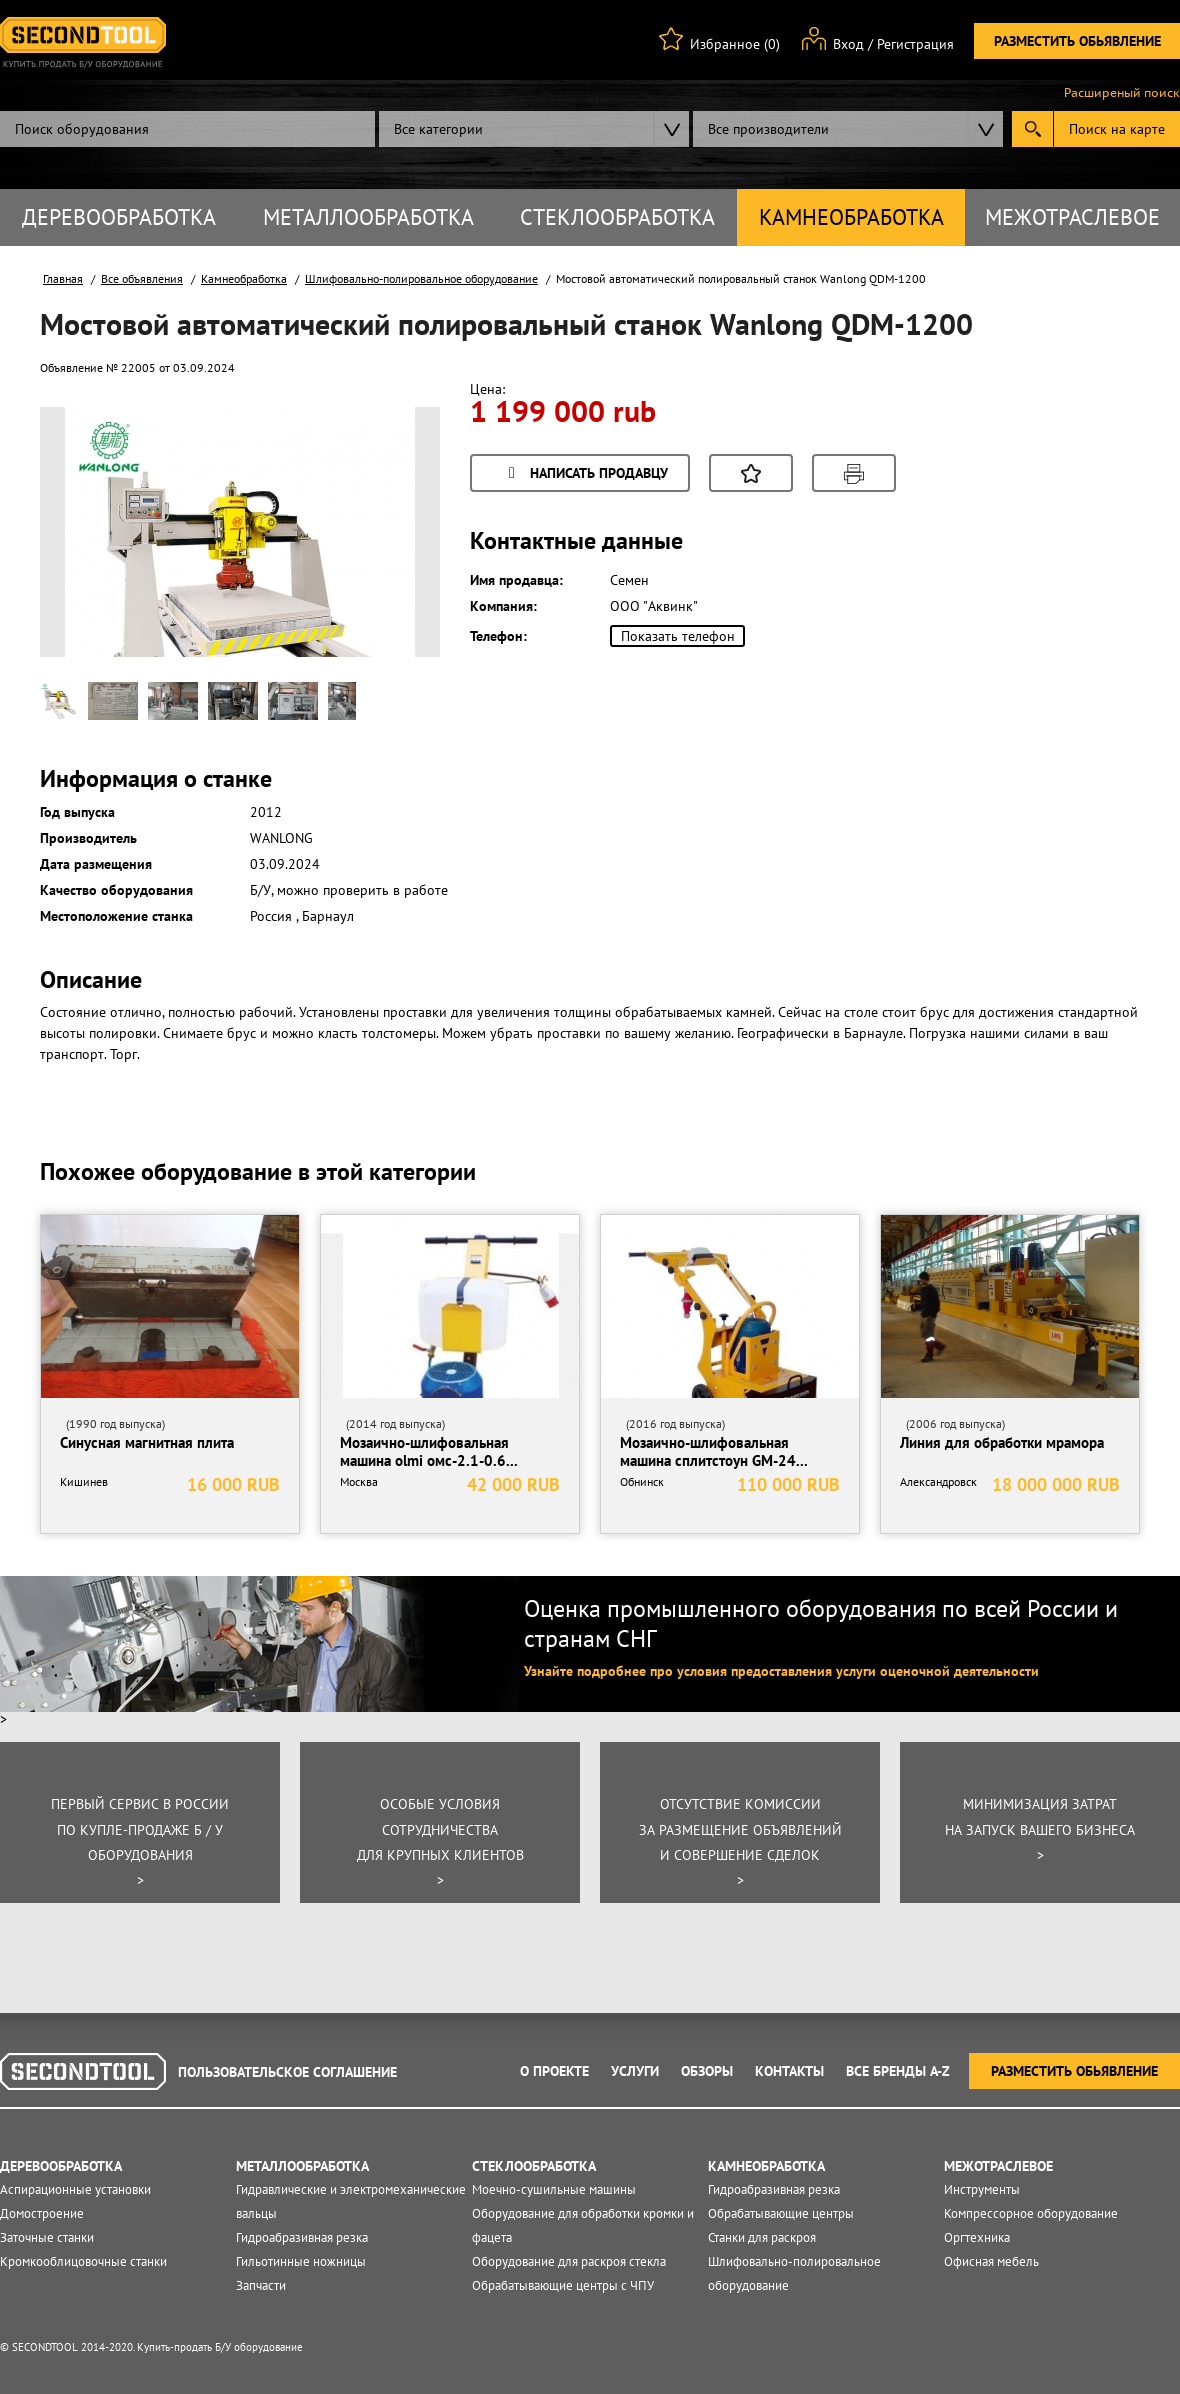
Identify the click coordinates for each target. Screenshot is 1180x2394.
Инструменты (982, 2189)
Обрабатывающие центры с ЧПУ (563, 2285)
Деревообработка (119, 217)
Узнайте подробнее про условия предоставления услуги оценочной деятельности (781, 1671)
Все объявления (142, 278)
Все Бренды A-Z (898, 2071)
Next (389, 564)
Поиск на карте (1117, 129)
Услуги (635, 2071)
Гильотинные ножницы (301, 2261)
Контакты (789, 2071)
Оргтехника (977, 2237)
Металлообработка (368, 217)
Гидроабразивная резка (302, 2237)
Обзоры (707, 2071)
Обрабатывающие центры (781, 2213)
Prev (91, 564)
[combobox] (534, 129)
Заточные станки (47, 2237)
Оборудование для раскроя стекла (569, 2261)
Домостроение (42, 2213)
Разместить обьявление (1077, 41)
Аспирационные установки (75, 2189)
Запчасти (261, 2285)
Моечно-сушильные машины (554, 2189)
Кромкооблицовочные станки (83, 2261)
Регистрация (915, 44)
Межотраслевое (1072, 217)
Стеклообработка (617, 217)
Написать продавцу (585, 474)
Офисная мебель (991, 2261)
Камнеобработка (851, 217)
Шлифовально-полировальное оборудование (421, 278)
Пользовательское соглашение (287, 2072)
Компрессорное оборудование (1031, 2213)
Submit (1032, 129)
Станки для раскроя (762, 2237)
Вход (848, 44)
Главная (63, 278)
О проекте (554, 2071)
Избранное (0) (735, 44)
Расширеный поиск (1122, 93)
